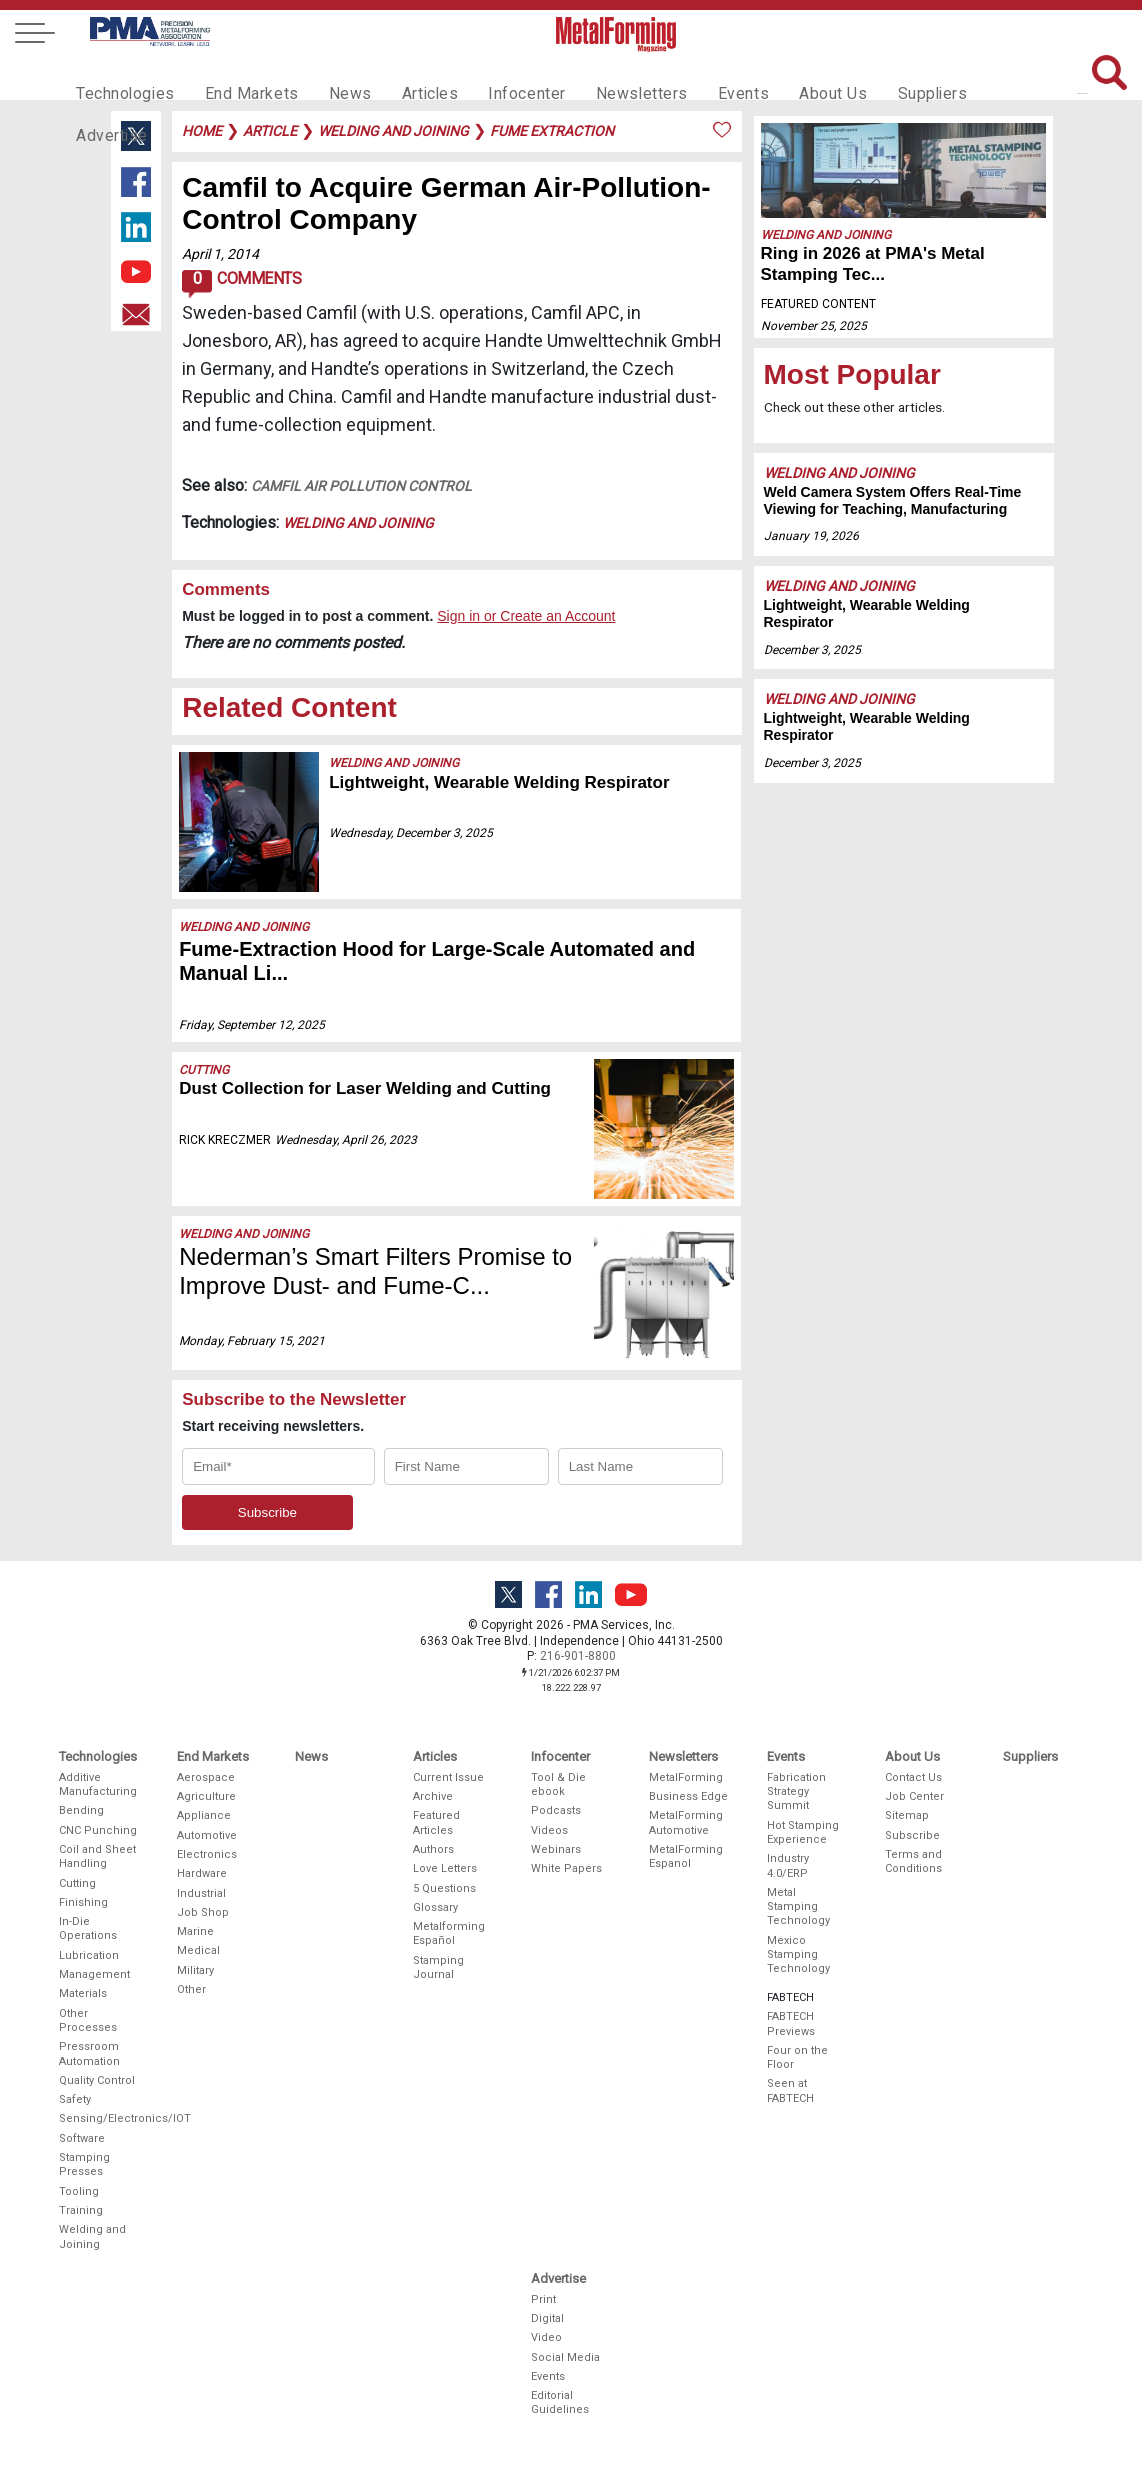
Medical (198, 1950)
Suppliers (876, 76)
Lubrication (89, 1955)
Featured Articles (436, 1822)
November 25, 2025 (814, 326)
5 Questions (444, 1888)
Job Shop (203, 1912)
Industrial (201, 1893)
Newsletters (604, 76)
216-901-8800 (578, 1656)
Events (698, 76)
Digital (547, 2318)
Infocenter (497, 76)
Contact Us (913, 1777)
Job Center (914, 1796)
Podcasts (556, 1810)
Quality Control (97, 2080)
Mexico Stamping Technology (798, 1955)
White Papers (566, 1868)
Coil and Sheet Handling (97, 1856)
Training (81, 2210)
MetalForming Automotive (686, 1822)
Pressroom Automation (89, 2053)
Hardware (202, 1873)
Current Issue (448, 1777)
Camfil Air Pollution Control (361, 486)
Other (191, 1989)
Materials (83, 1993)
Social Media (565, 2357)
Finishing (83, 1902)
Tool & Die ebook (558, 1784)
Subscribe (912, 1835)
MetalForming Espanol (686, 1856)
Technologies (121, 76)
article (270, 131)
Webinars (556, 1849)
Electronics (207, 1854)
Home (202, 131)
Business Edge (688, 1796)
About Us (782, 76)
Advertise (971, 76)
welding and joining (393, 131)
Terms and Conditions (913, 1861)
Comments (241, 284)
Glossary (435, 1907)
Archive (433, 1796)
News (330, 76)
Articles (405, 76)
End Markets (239, 76)
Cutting (204, 1070)
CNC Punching (98, 1830)
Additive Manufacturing (98, 1784)
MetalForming (686, 1777)
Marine (195, 1931)
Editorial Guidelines (560, 2402)
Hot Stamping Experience (803, 1832)
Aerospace (206, 1777)
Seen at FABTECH (790, 2090)
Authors (433, 1849)
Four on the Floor (797, 2057)
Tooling (79, 2191)
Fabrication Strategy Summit (796, 1792)
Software (82, 2138)
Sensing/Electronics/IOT (99, 2118)
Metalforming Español (449, 1933)
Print (543, 2299)
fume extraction (552, 131)
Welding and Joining (358, 523)
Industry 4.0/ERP (788, 1865)
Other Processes (88, 2020)
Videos (549, 1830)
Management (94, 1974)
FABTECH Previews (791, 2023)
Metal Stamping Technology (798, 1907)
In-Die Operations (88, 1928)
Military (195, 1970)
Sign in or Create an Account (526, 616)
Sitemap (907, 1815)
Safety (75, 2099)
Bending (81, 1810)
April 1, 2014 (220, 254)
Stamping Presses (84, 2164)
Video (546, 2337)
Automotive (207, 1835)
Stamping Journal (438, 1967)
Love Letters (445, 1868)
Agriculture (206, 1796)
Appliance (204, 1815)
